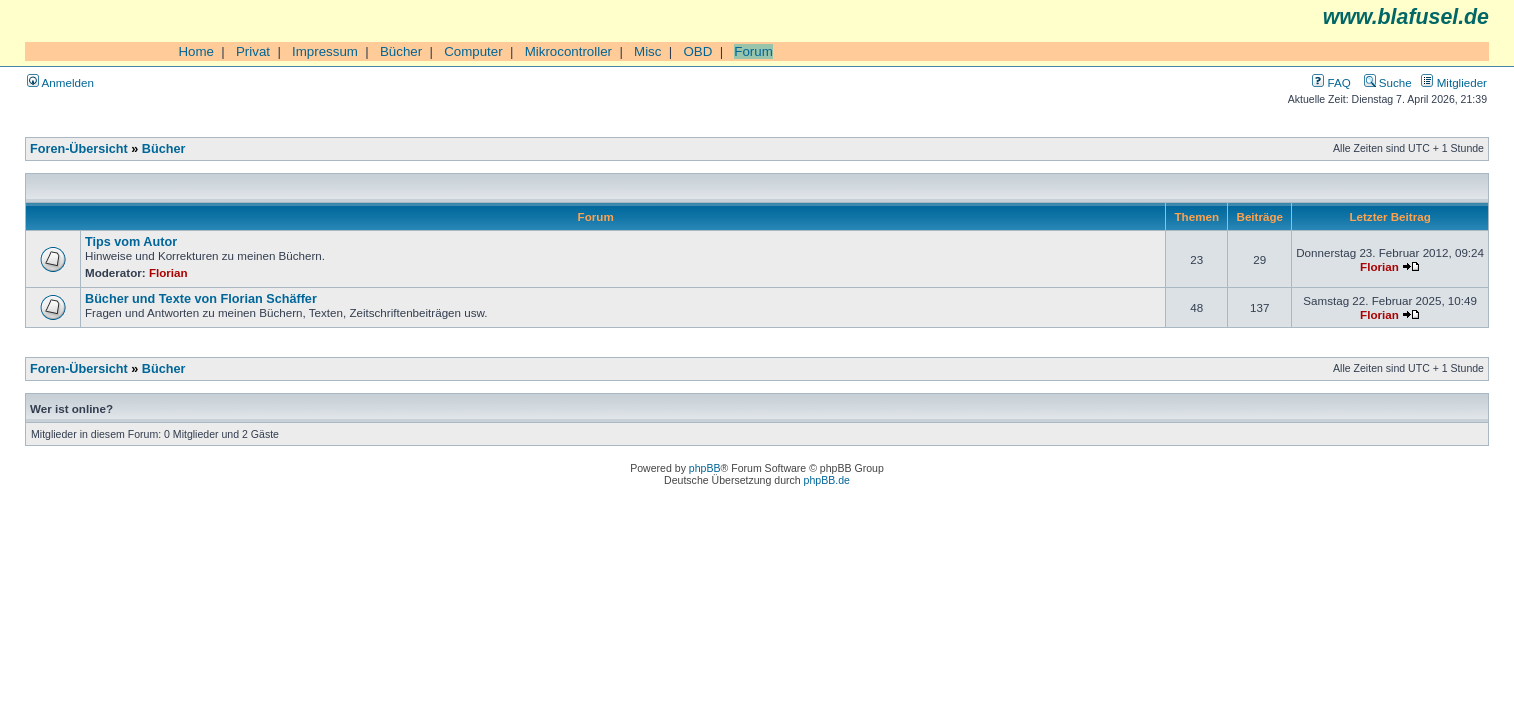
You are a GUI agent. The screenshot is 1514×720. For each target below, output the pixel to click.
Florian (168, 272)
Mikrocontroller (568, 51)
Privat (253, 51)
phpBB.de (827, 480)
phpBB (705, 468)
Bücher (401, 51)
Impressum (325, 51)
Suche (1388, 82)
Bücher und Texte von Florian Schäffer (201, 299)
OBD (697, 51)
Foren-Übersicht (79, 149)
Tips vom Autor (131, 242)
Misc (647, 51)
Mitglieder (1454, 82)
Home (196, 51)
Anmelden (60, 82)
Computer (473, 51)
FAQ (1331, 82)
